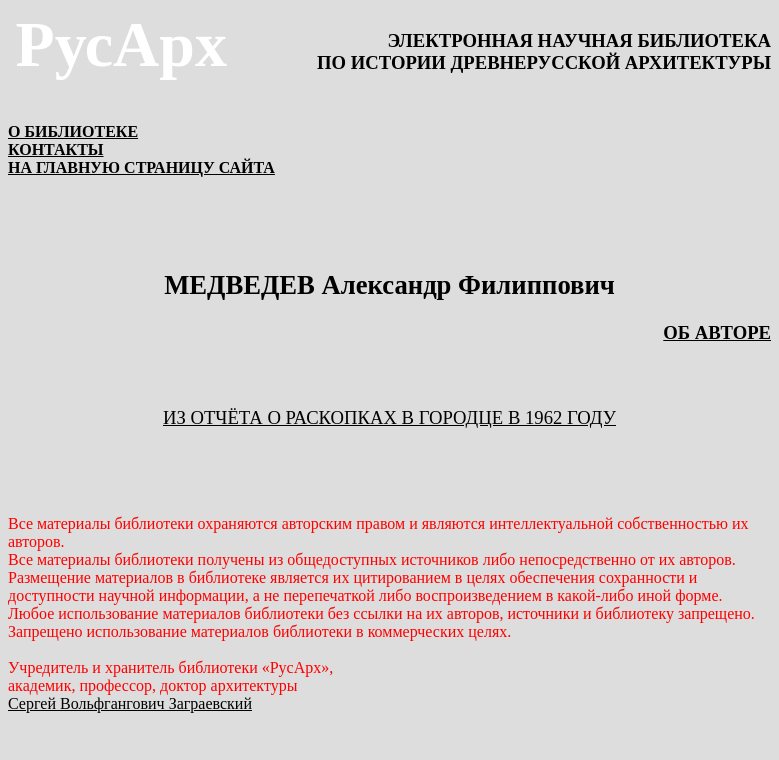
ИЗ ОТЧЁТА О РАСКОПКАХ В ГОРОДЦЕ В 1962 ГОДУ (389, 417)
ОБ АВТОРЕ (717, 332)
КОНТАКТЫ (56, 149)
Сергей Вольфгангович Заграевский (130, 703)
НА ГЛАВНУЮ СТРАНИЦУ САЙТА (141, 167)
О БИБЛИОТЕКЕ (73, 131)
